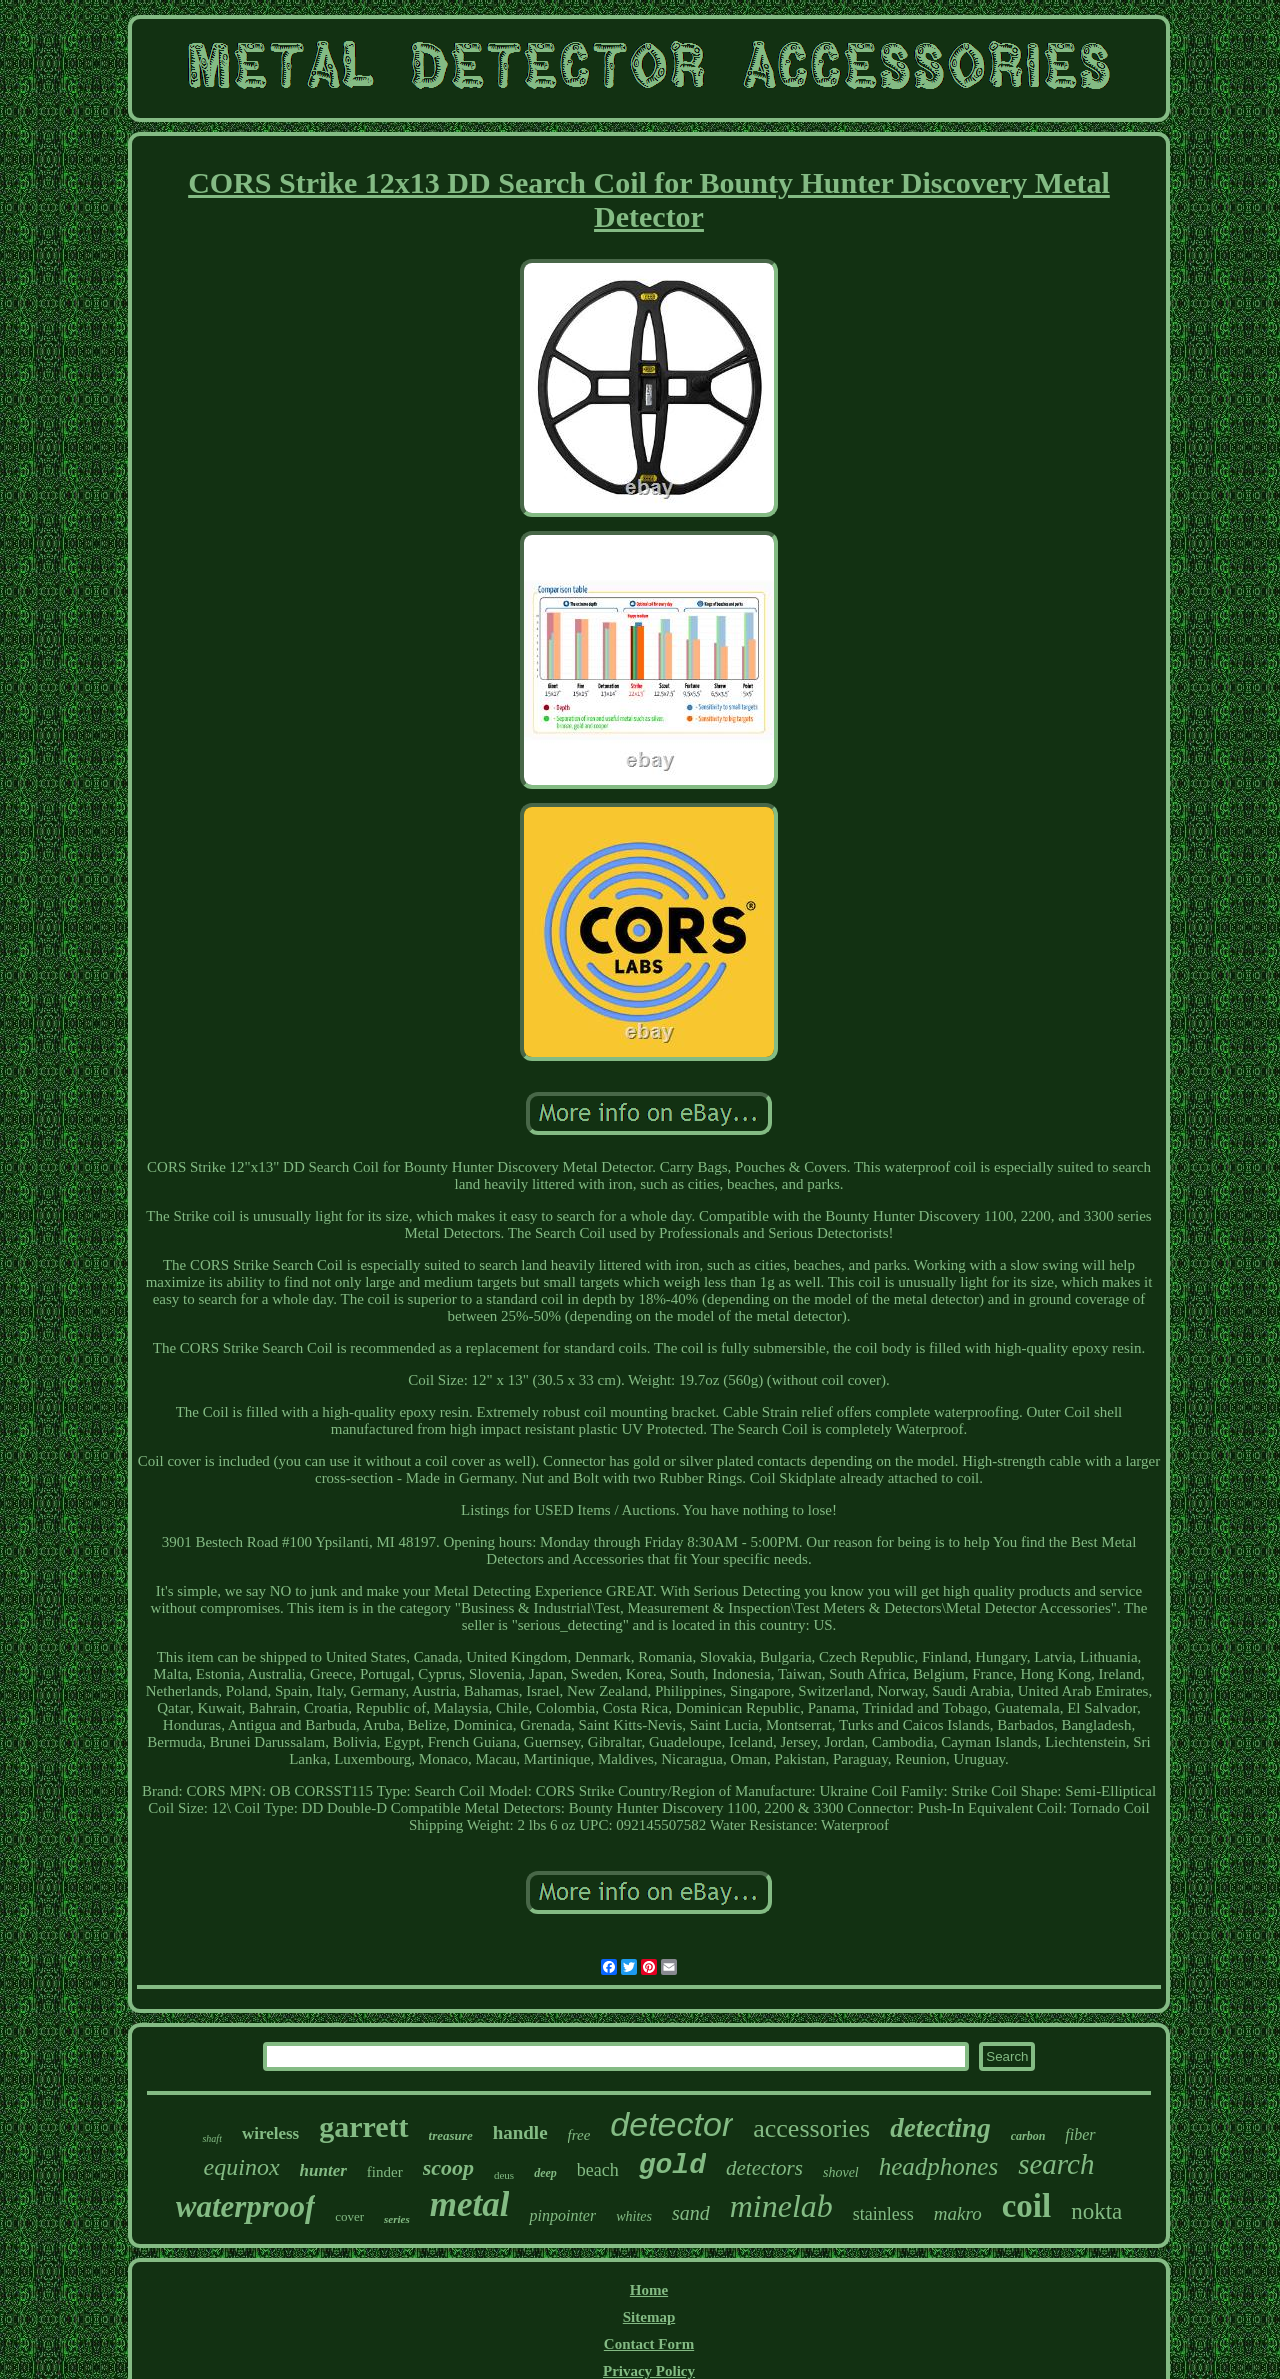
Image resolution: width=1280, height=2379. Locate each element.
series (397, 2219)
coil (1026, 2206)
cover (349, 2216)
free (579, 2135)
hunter (323, 2170)
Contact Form (649, 2344)
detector (671, 2124)
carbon (1028, 2136)
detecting (940, 2128)
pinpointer (562, 2215)
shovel (841, 2172)
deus (504, 2175)
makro (958, 2213)
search (1056, 2164)
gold (672, 2165)
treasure (451, 2135)
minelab (781, 2206)
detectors (764, 2168)
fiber (1080, 2134)
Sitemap (649, 2317)
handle (520, 2132)
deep (545, 2173)
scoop (448, 2167)
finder (385, 2172)
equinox (242, 2167)
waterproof (246, 2206)
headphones (938, 2166)
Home (649, 2290)
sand (691, 2213)
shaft (211, 2138)
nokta (1096, 2211)
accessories (811, 2128)
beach (598, 2170)
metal (470, 2204)
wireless (270, 2133)
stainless (883, 2214)
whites (634, 2216)
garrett (363, 2126)
